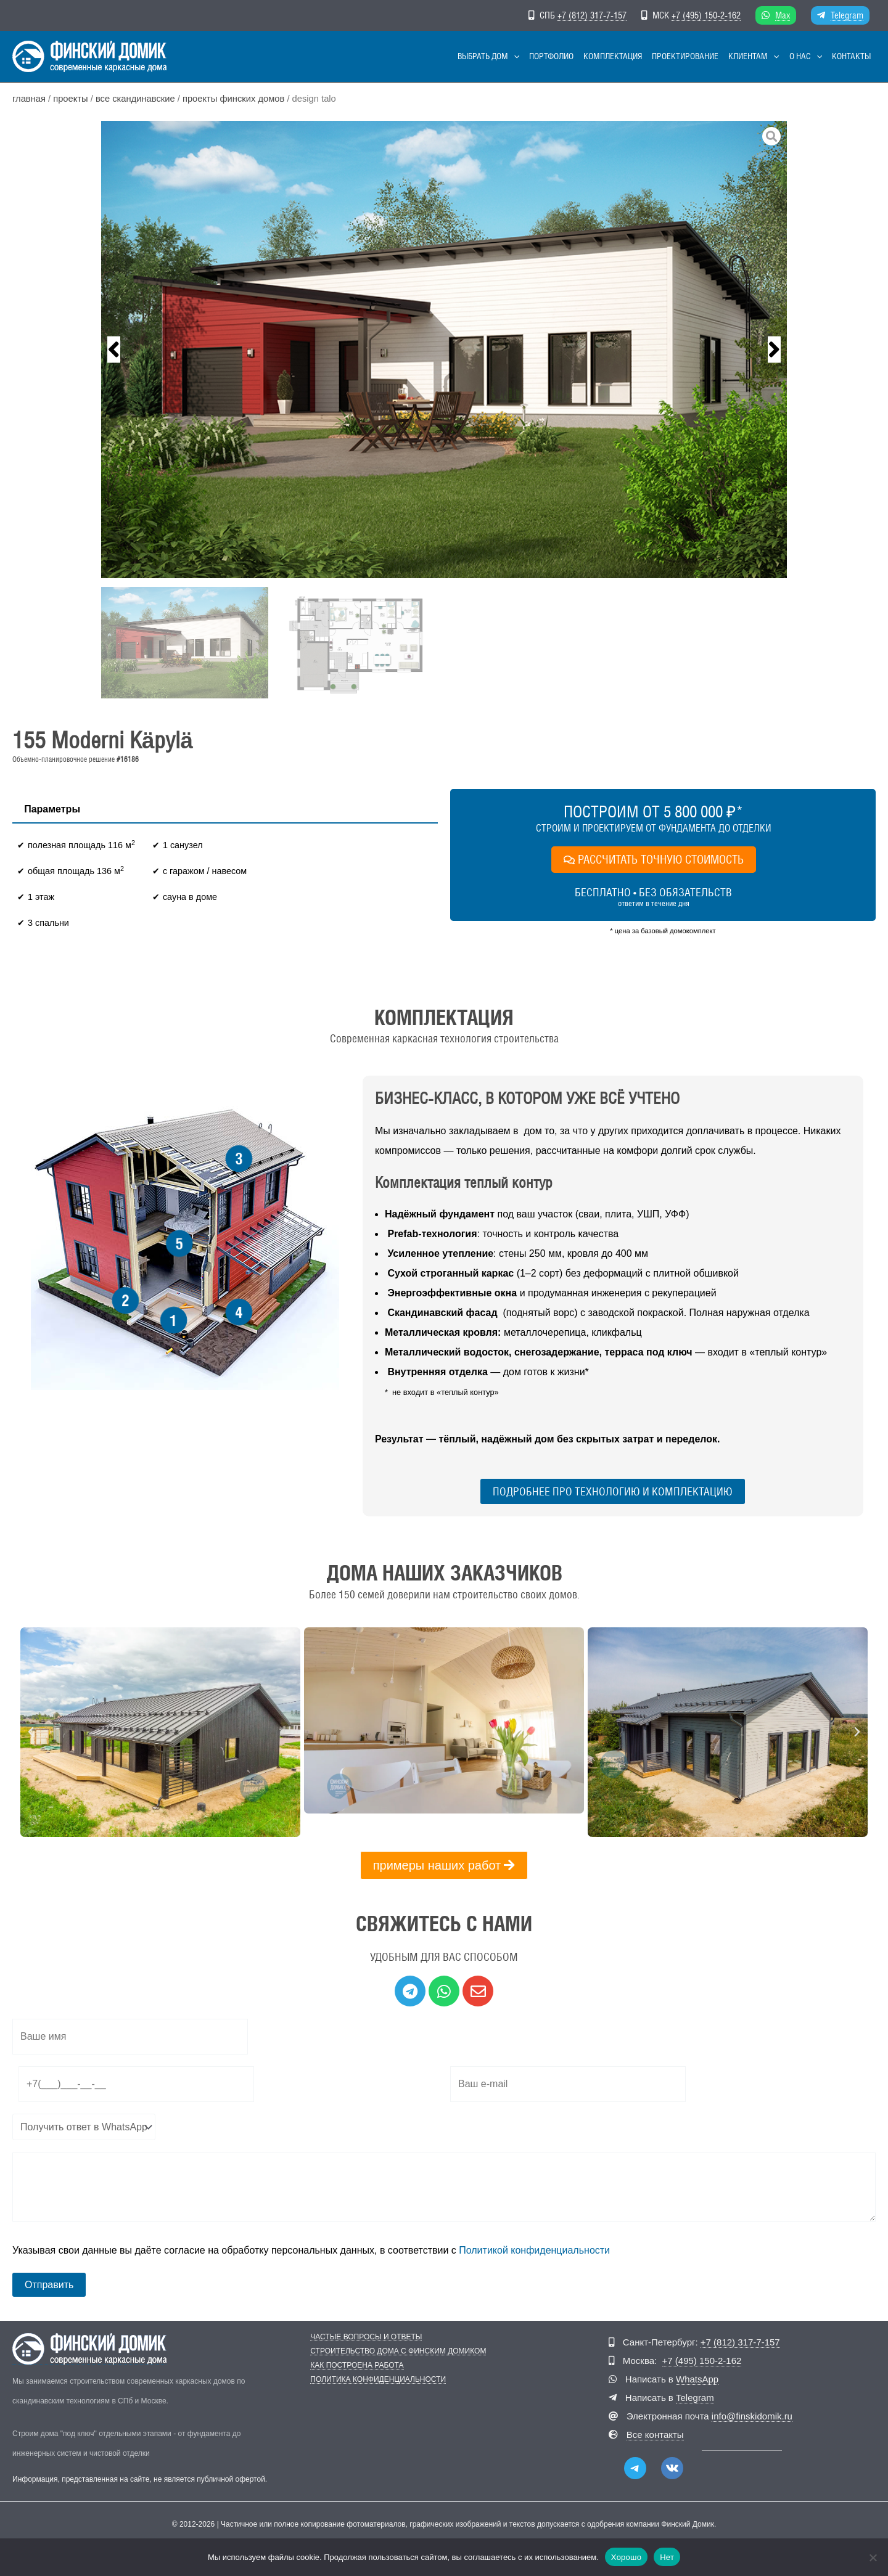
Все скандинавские (135, 99)
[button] (513, 56)
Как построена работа (356, 2365)
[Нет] (872, 2557)
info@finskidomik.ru (752, 2416)
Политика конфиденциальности (378, 2380)
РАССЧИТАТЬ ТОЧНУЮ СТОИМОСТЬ (654, 859)
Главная (29, 99)
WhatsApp (697, 2379)
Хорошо (626, 2556)
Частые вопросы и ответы (366, 2337)
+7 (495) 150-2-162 (706, 15)
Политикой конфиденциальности (534, 2250)
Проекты (70, 99)
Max (782, 15)
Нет (667, 2556)
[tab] (52, 809)
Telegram (847, 15)
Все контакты (655, 2434)
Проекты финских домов (233, 99)
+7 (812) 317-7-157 (592, 15)
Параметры (52, 809)
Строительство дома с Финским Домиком (398, 2351)
